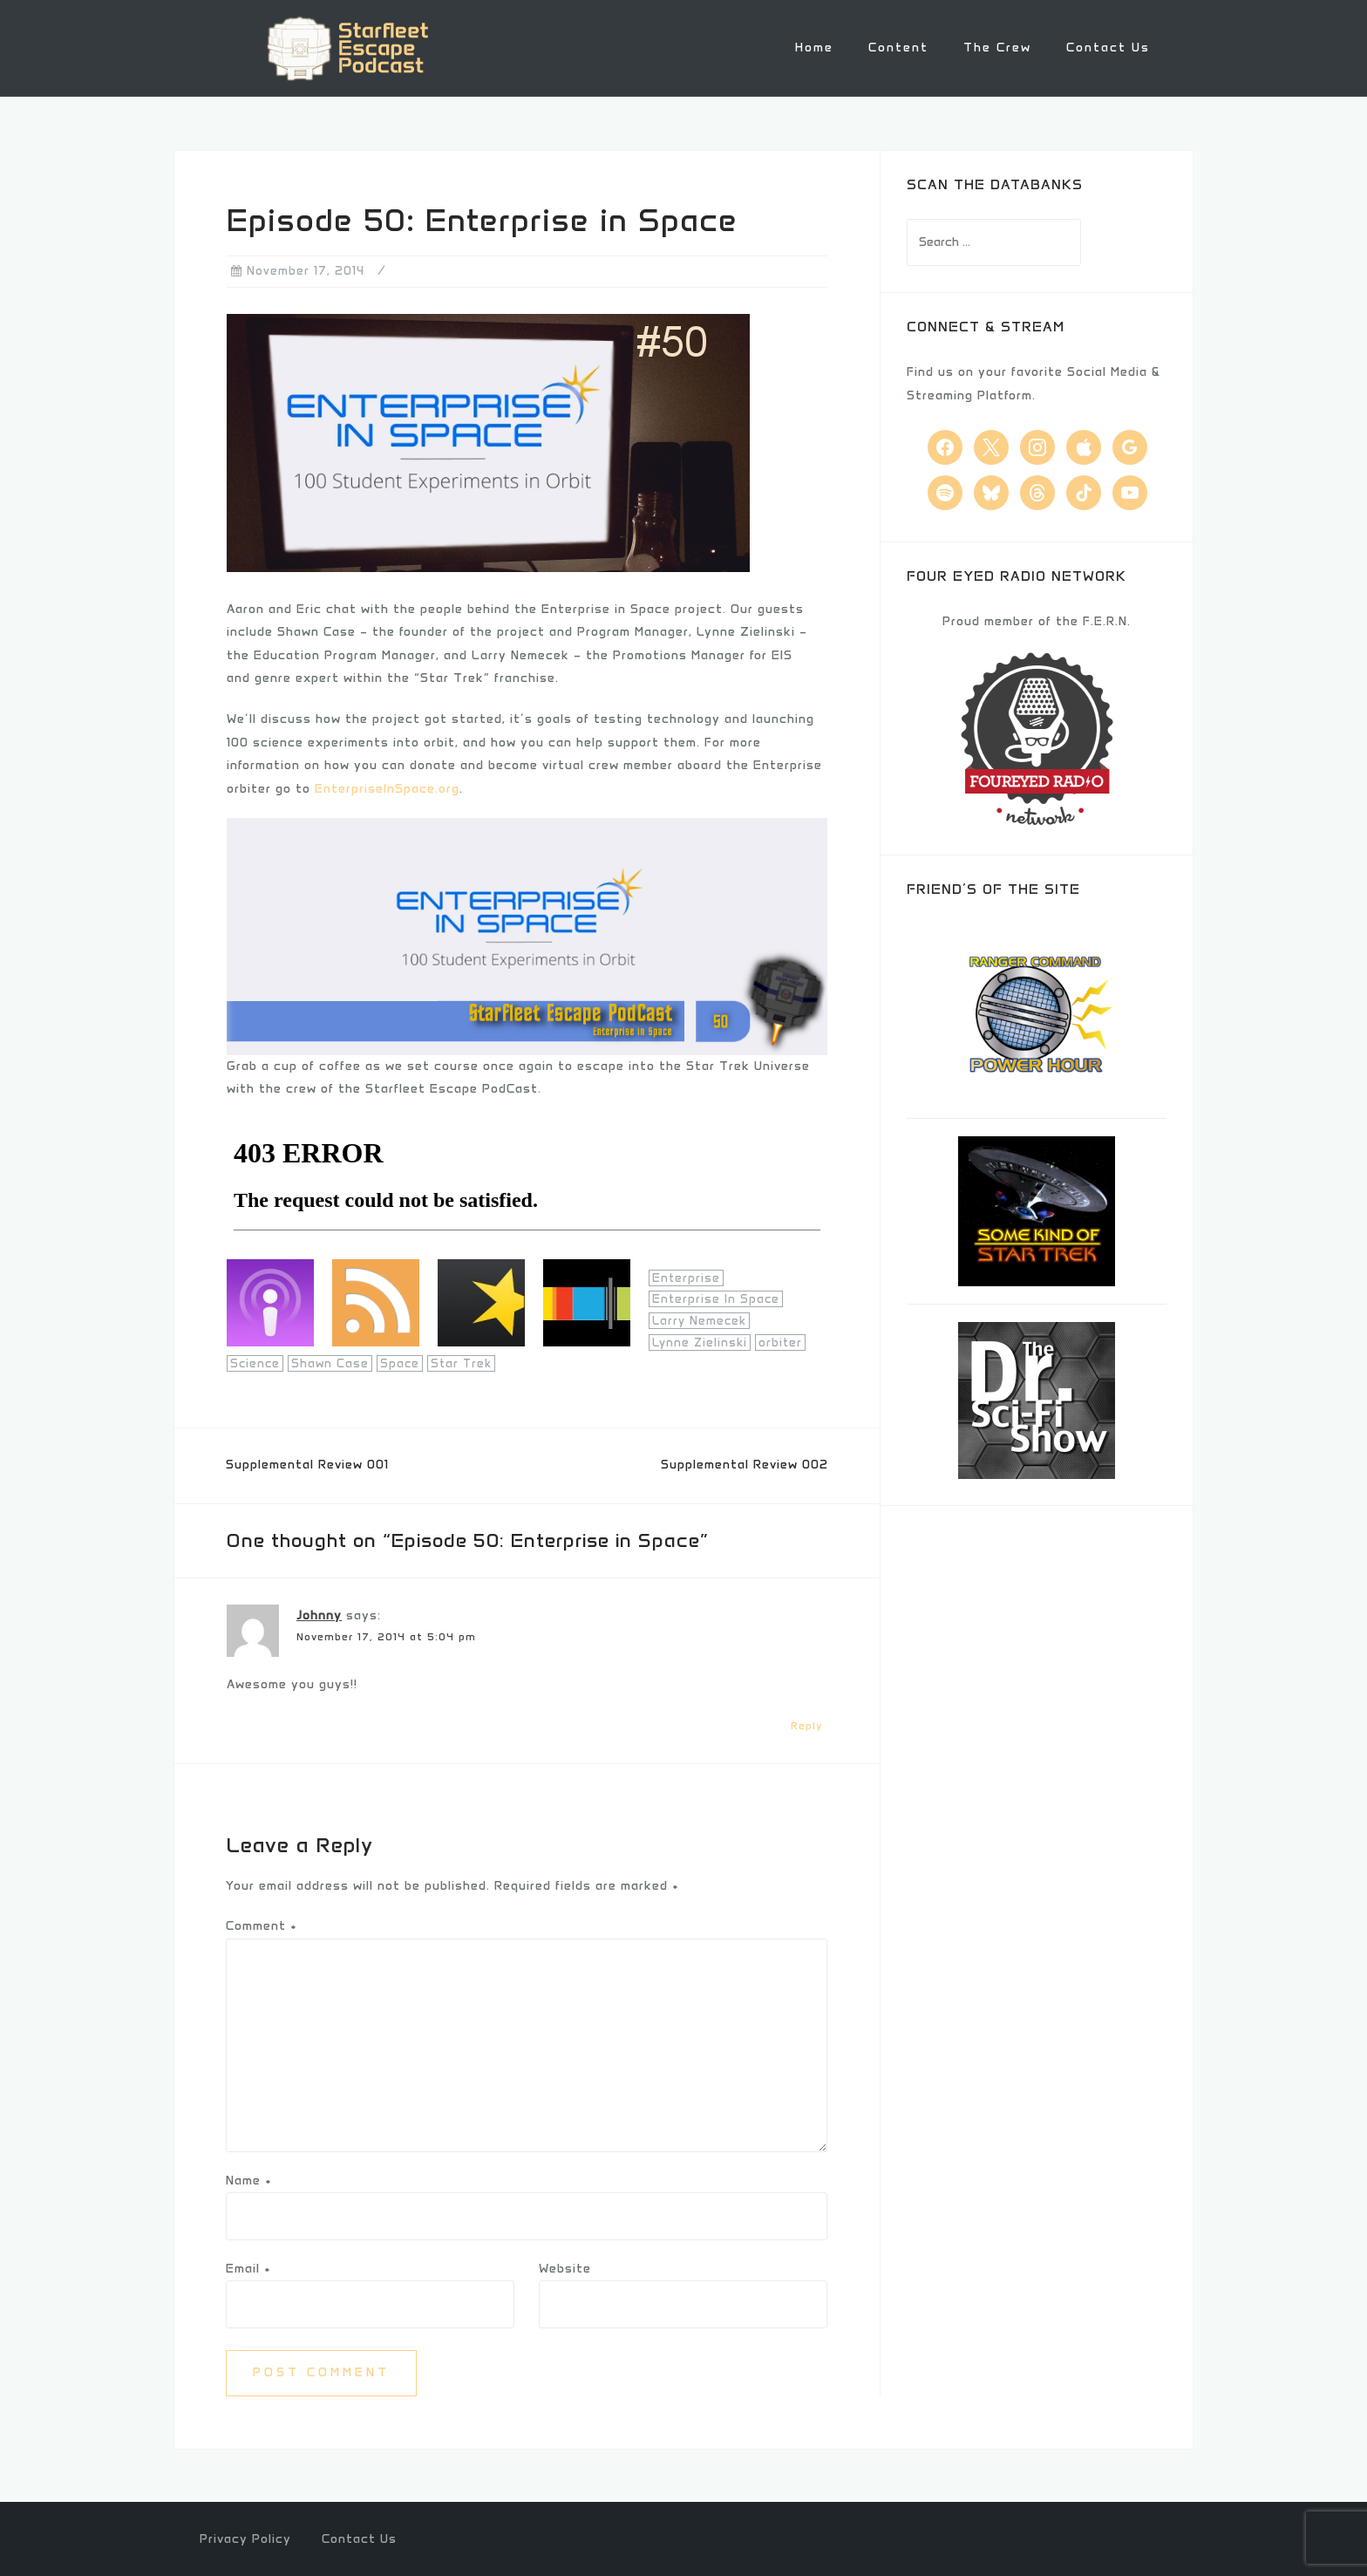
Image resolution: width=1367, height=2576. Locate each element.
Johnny (319, 1614)
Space (399, 1362)
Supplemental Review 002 (744, 1463)
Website (565, 2267)
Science (255, 1362)
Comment (261, 1925)
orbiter (780, 1340)
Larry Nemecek (699, 1319)
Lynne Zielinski (699, 1340)
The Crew (997, 47)
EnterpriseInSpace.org (387, 787)
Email (248, 2267)
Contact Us (1108, 47)
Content (898, 47)
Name (249, 2178)
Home (814, 47)
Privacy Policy (245, 2537)
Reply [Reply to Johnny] (807, 1724)
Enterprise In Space (715, 1298)
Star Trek (461, 1362)
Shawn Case (330, 1362)
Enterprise (686, 1276)
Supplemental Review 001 (307, 1463)
